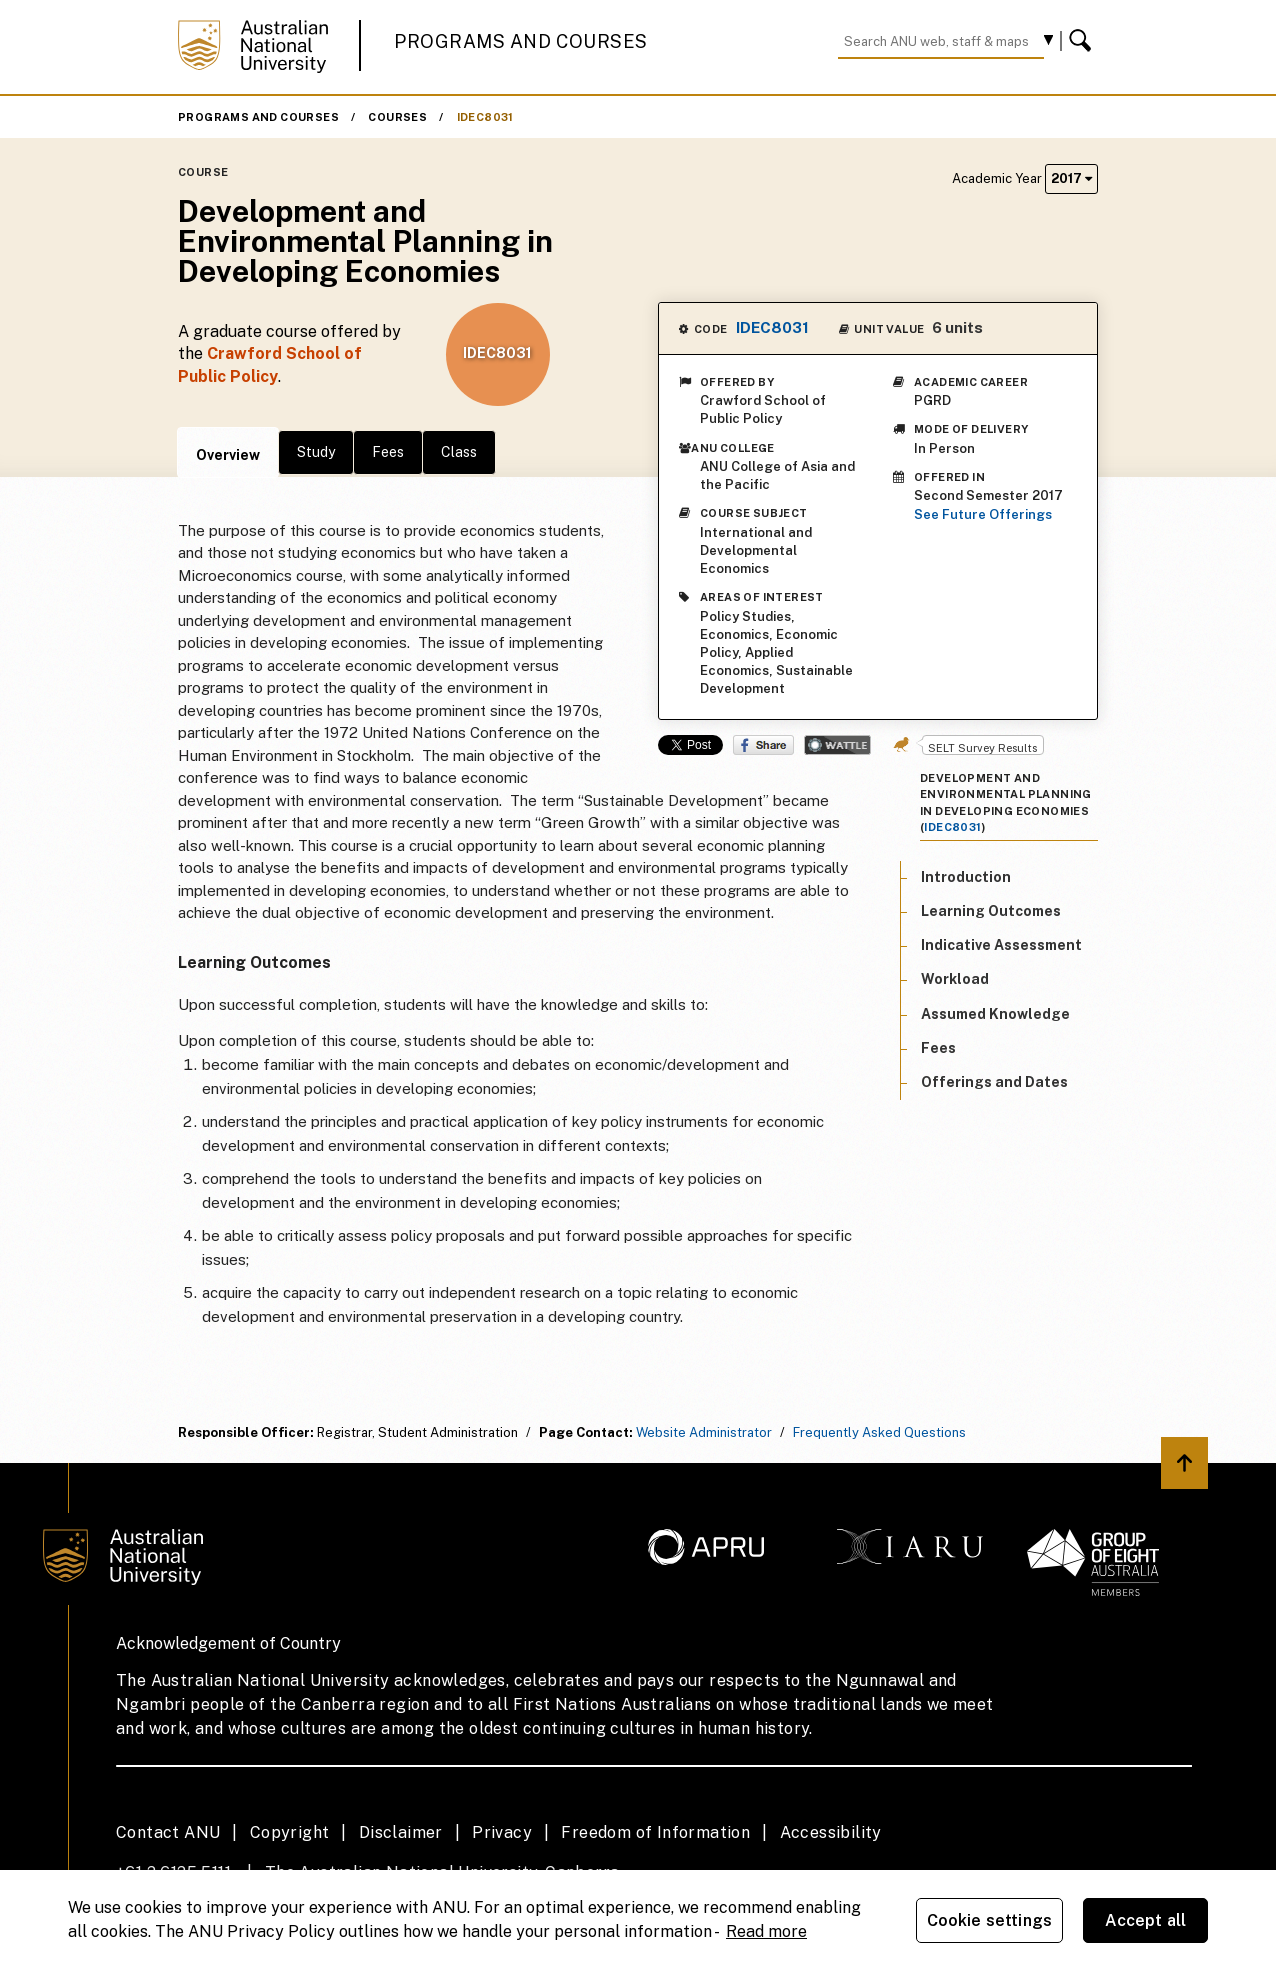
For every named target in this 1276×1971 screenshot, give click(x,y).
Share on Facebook (763, 745)
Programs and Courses (521, 41)
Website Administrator (704, 1432)
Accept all (1146, 1920)
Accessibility (831, 1832)
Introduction (966, 877)
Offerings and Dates (994, 1082)
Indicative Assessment (1001, 945)
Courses (397, 117)
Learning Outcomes (991, 911)
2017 (1071, 178)
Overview (228, 455)
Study (316, 452)
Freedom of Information (655, 1832)
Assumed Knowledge (995, 1014)
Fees (388, 452)
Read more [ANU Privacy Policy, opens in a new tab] (766, 1931)
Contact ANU (168, 1832)
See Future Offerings (983, 514)
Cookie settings (989, 1920)
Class (459, 452)
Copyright (290, 1832)
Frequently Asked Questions (879, 1432)
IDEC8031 (485, 117)
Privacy (502, 1832)
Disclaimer (401, 1832)
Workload (955, 979)
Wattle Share (837, 745)
